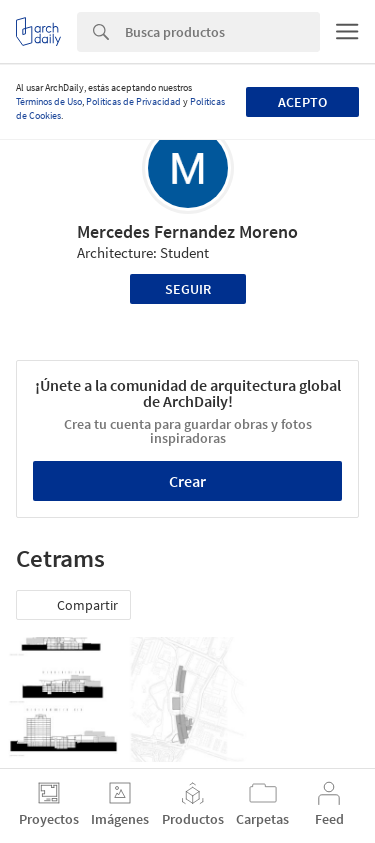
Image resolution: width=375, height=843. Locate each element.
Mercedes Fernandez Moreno (187, 231)
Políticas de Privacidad (133, 101)
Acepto (302, 102)
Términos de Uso (49, 101)
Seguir (188, 289)
